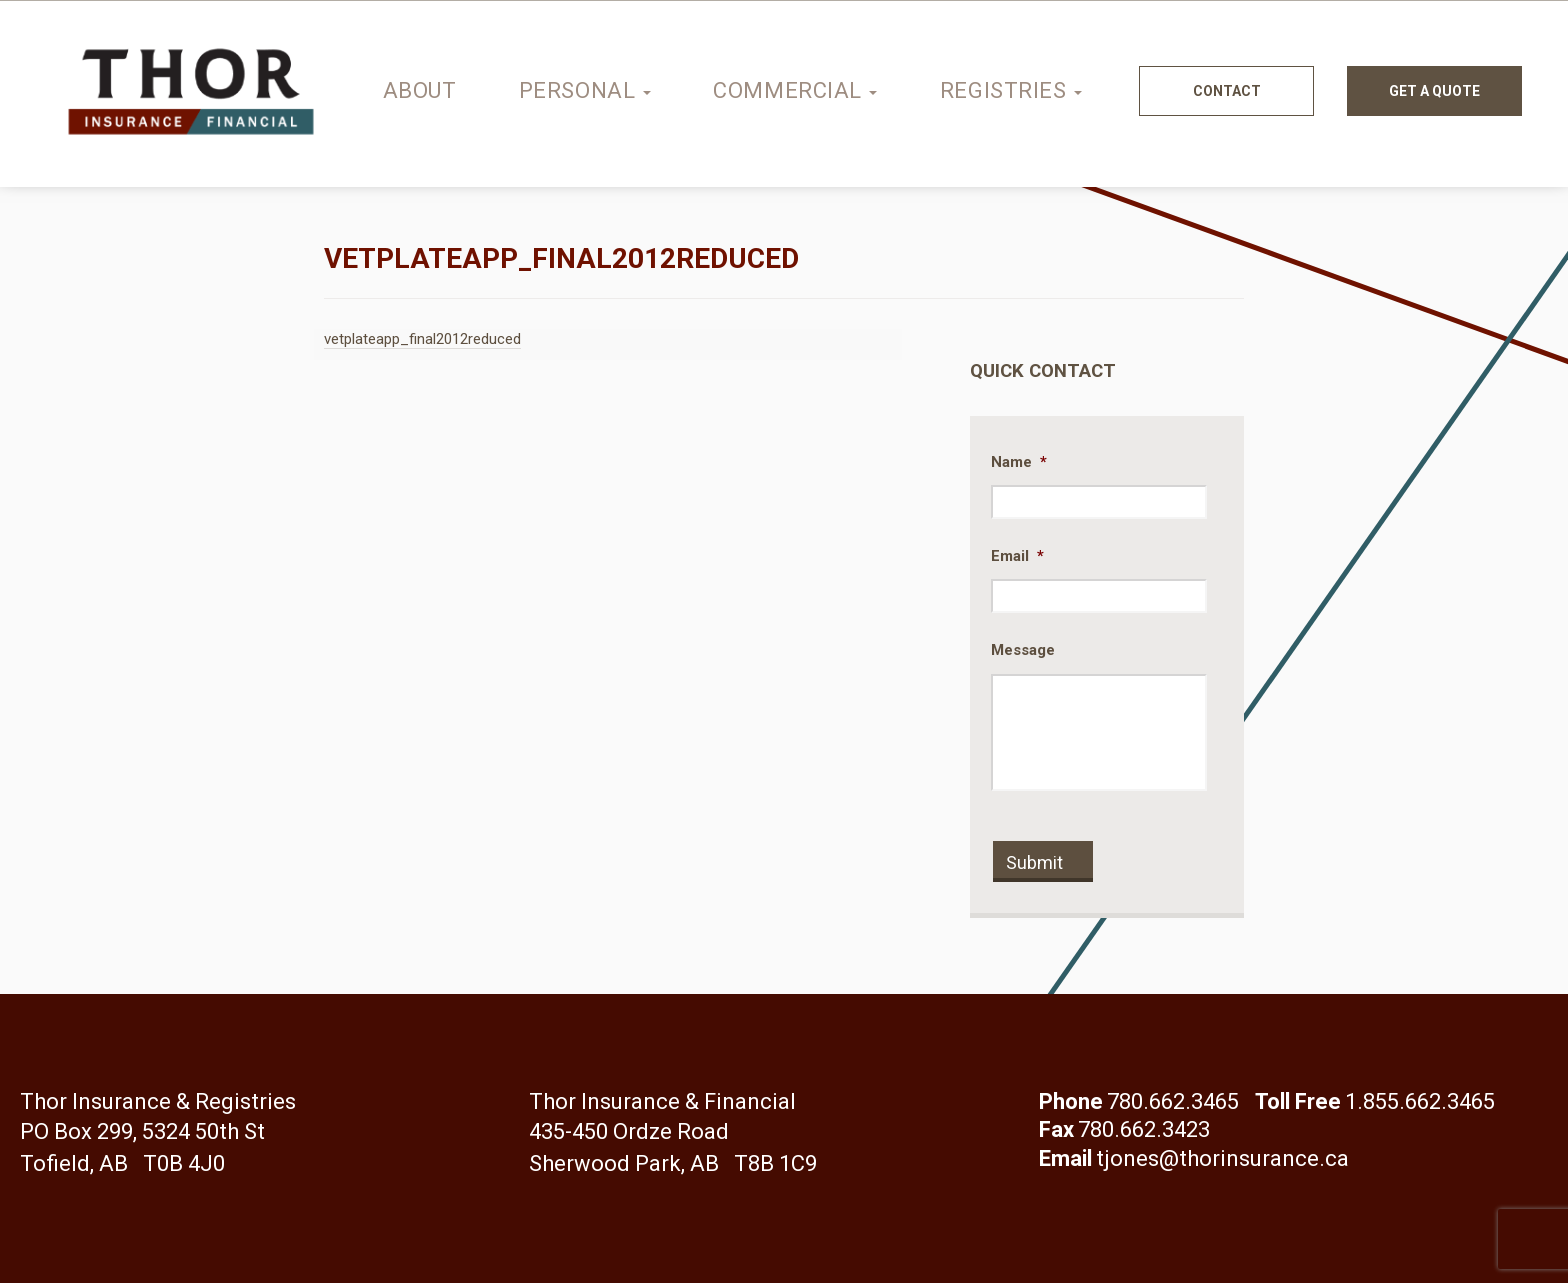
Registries (1011, 90)
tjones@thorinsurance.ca (1222, 1158)
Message (1023, 650)
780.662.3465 (1173, 1101)
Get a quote (1434, 91)
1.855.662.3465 (1420, 1101)
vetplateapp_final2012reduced (422, 339)
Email (1017, 556)
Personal (585, 90)
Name (1019, 462)
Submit (1034, 862)
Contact (1227, 91)
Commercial (795, 90)
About (420, 90)
